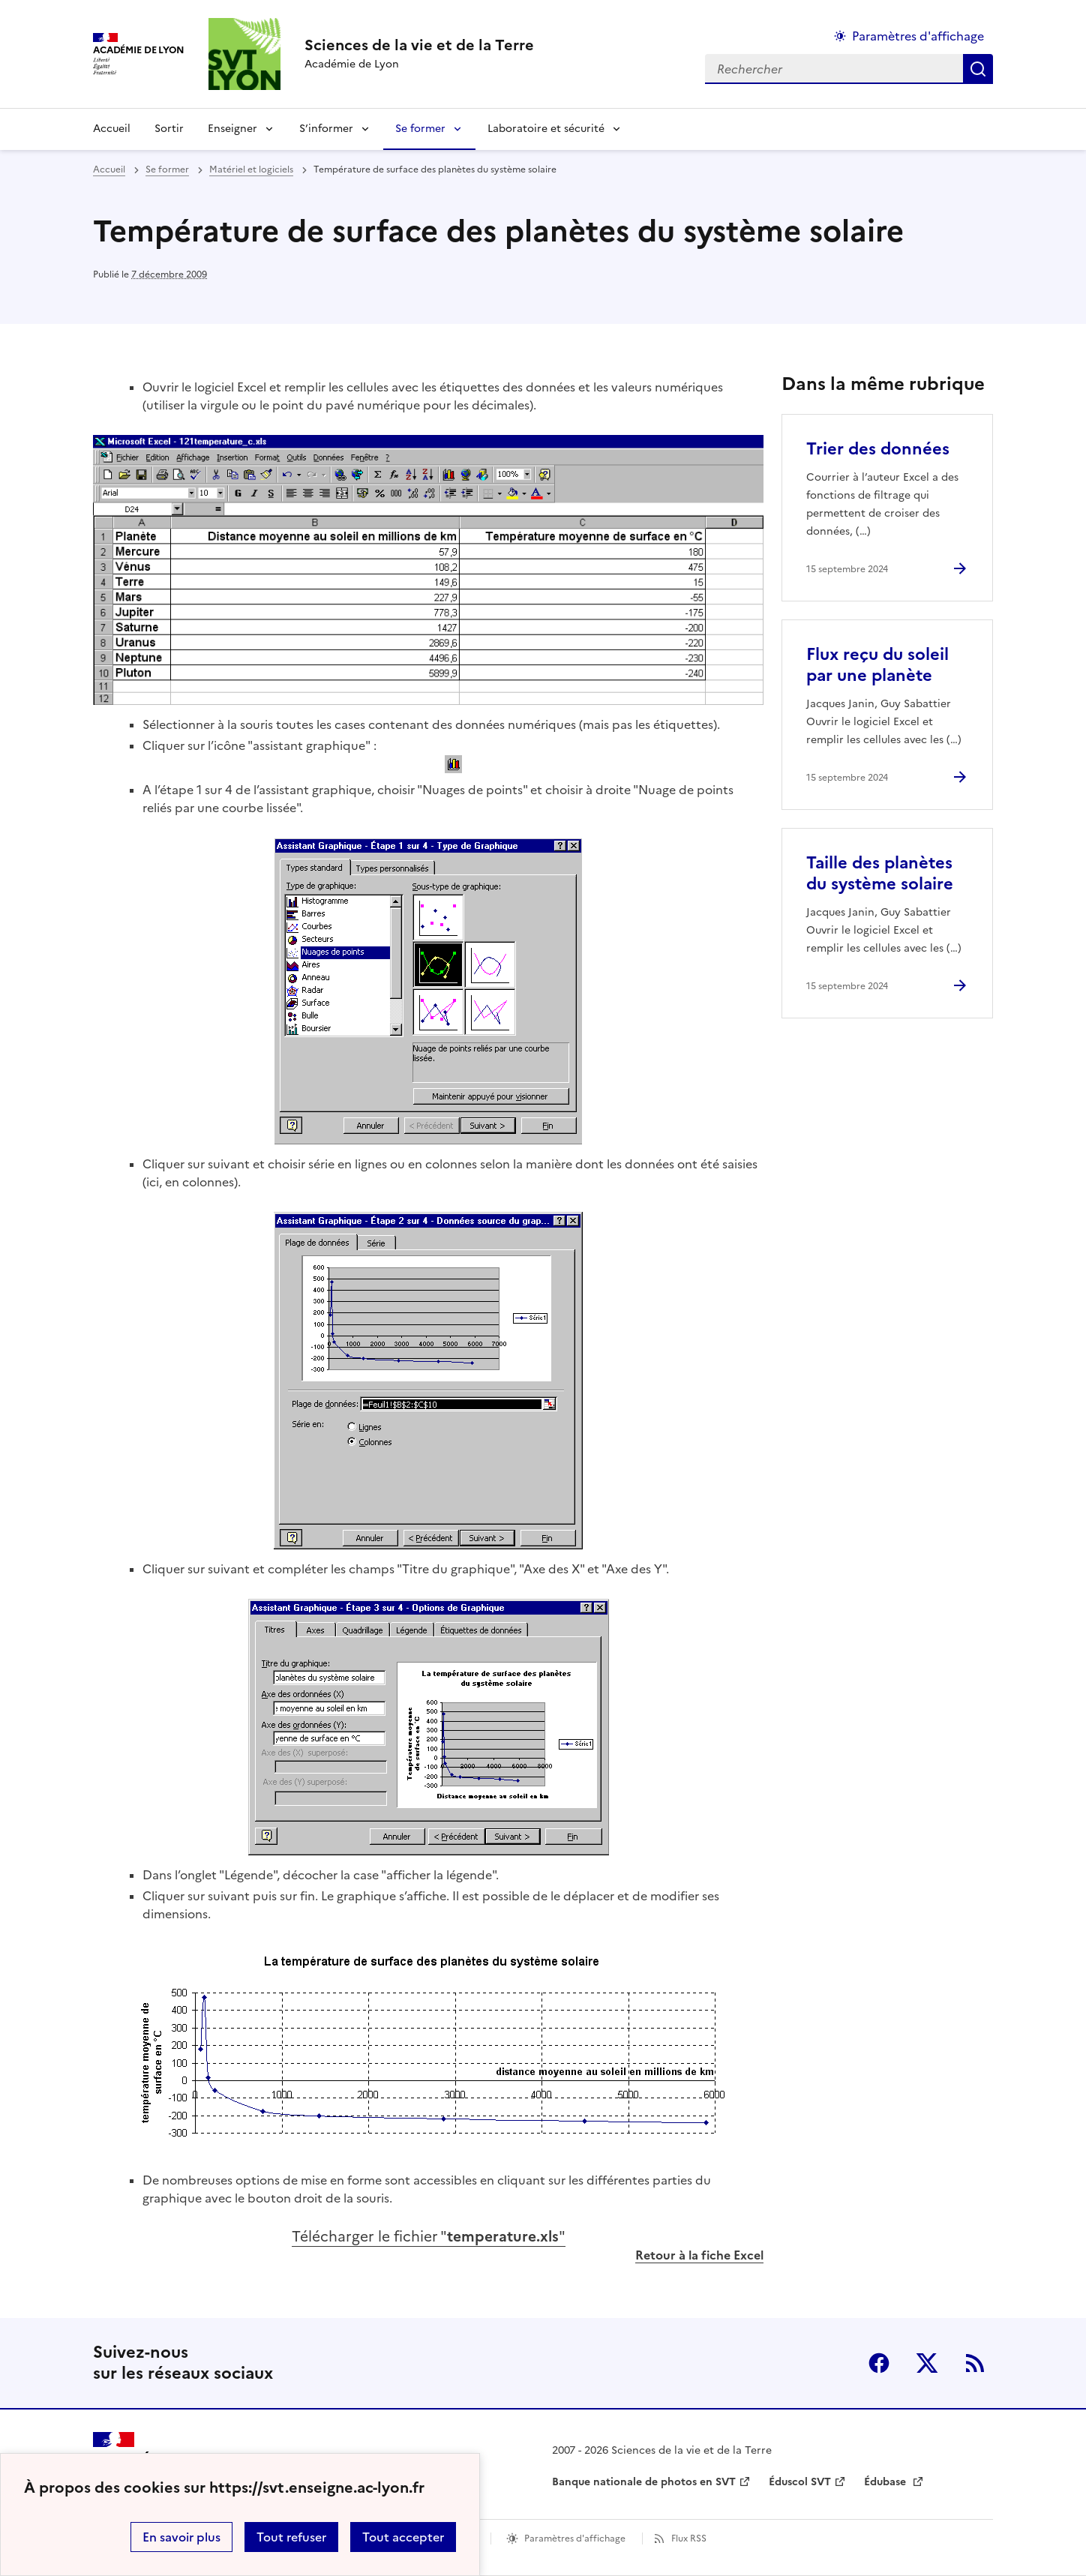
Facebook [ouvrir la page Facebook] (879, 2363)
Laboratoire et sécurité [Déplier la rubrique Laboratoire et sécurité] (546, 128)
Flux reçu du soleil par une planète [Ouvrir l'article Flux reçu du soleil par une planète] (877, 665)
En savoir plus (181, 2537)
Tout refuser (291, 2537)
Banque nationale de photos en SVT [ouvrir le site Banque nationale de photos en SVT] (644, 2482)
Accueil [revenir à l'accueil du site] (111, 128)
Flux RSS (688, 2538)
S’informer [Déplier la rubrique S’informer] (326, 128)
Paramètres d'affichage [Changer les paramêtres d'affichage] (918, 36)
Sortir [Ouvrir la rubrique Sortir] (169, 128)
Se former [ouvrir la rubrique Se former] (167, 169)
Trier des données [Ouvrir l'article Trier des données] (878, 448)
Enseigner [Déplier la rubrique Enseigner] (232, 128)
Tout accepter (403, 2537)
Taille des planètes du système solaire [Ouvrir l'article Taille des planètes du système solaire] (879, 873)
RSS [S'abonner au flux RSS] (975, 2363)
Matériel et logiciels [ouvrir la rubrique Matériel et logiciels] (251, 169)
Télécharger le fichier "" (429, 2237)
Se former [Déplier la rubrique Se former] (420, 128)
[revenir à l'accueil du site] (419, 44)
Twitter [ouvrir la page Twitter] (927, 2363)
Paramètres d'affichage (575, 2538)
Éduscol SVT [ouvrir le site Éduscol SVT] (800, 2482)
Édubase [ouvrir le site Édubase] (886, 2482)
